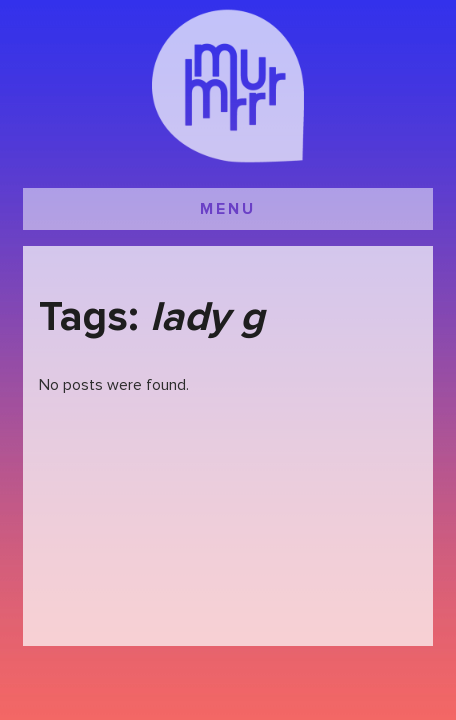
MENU (228, 209)
